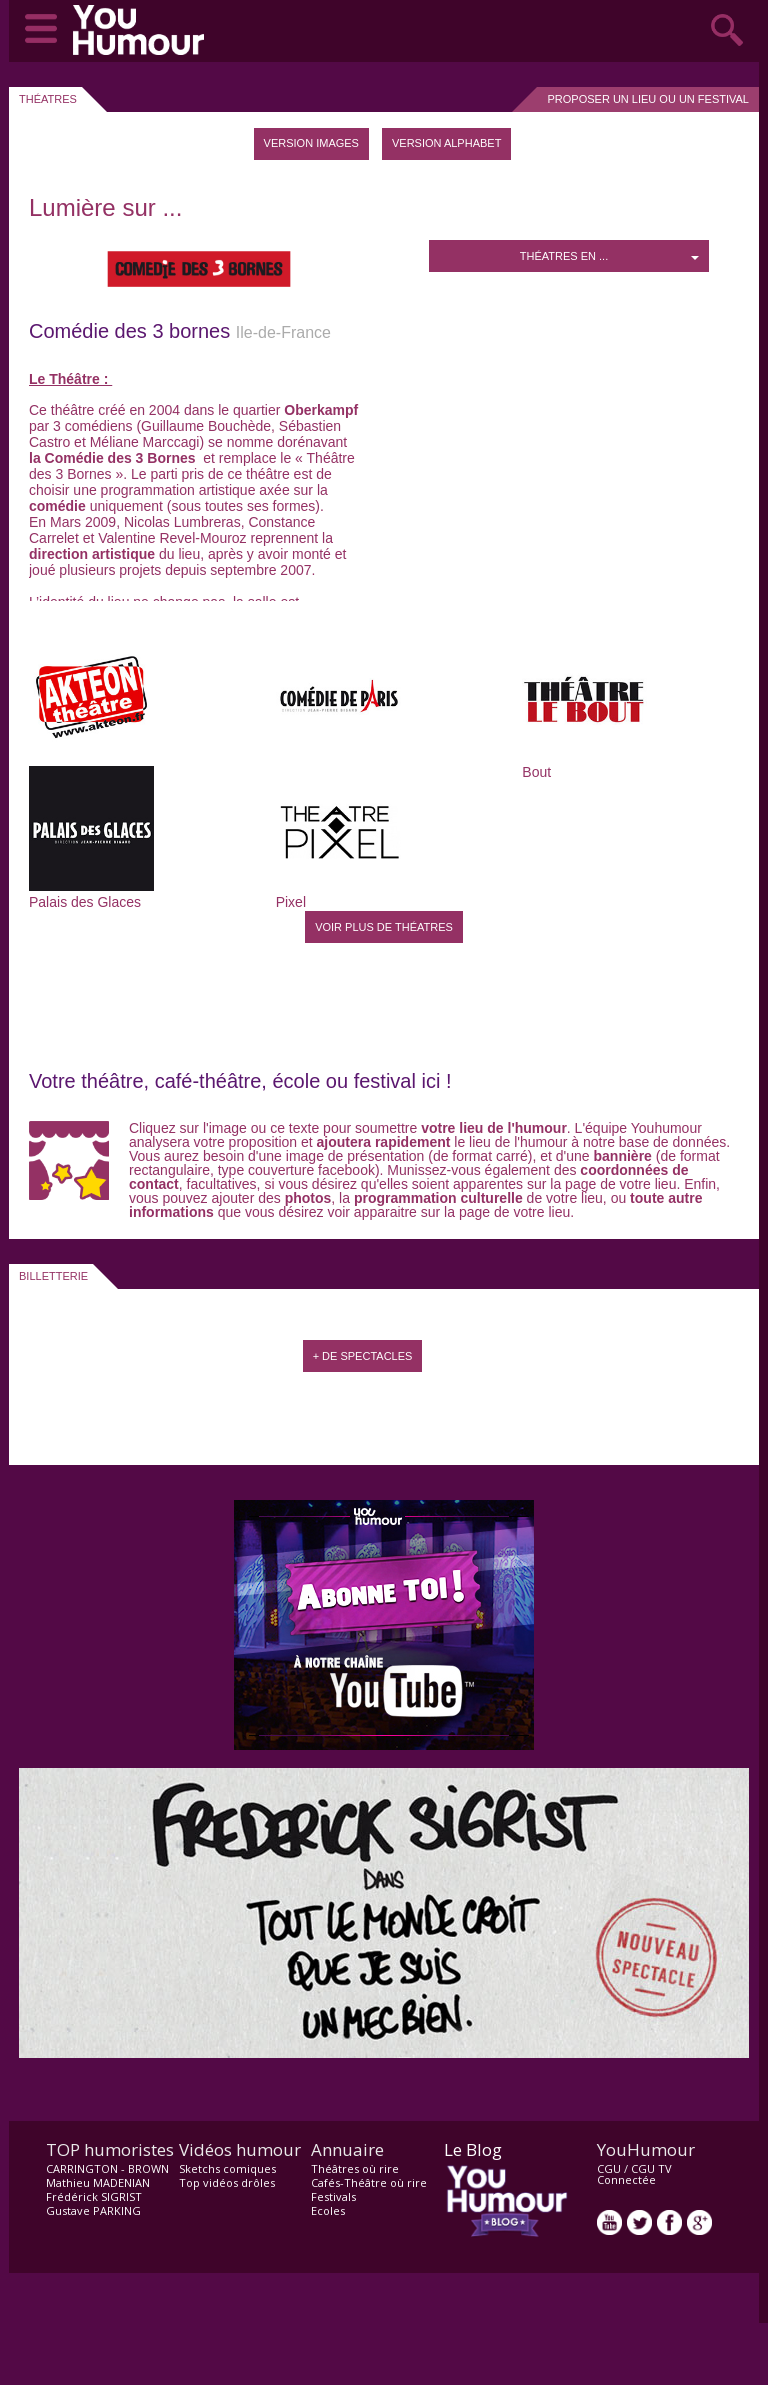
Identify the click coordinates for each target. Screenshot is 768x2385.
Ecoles (328, 2210)
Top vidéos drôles (227, 2182)
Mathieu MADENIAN (98, 2182)
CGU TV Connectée (634, 2174)
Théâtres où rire (355, 2168)
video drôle (143, 30)
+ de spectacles (363, 1356)
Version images (311, 143)
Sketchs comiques (227, 2168)
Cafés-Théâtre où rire (369, 2182)
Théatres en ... (609, 256)
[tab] (311, 144)
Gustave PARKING (93, 2210)
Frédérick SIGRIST (94, 2196)
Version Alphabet (446, 143)
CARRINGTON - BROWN (107, 2168)
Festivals (333, 2196)
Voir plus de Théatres (384, 927)
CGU (609, 2168)
